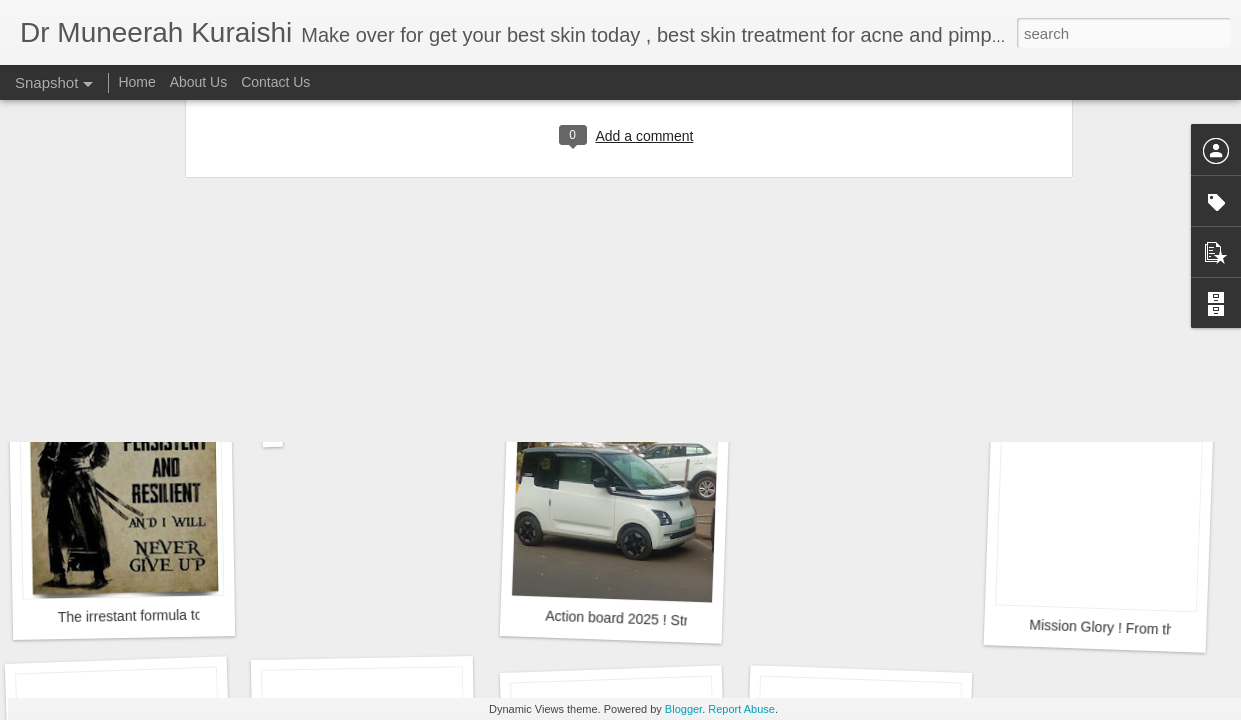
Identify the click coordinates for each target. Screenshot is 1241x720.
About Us (199, 82)
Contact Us (275, 82)
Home (136, 82)
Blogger (683, 709)
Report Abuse (741, 709)
